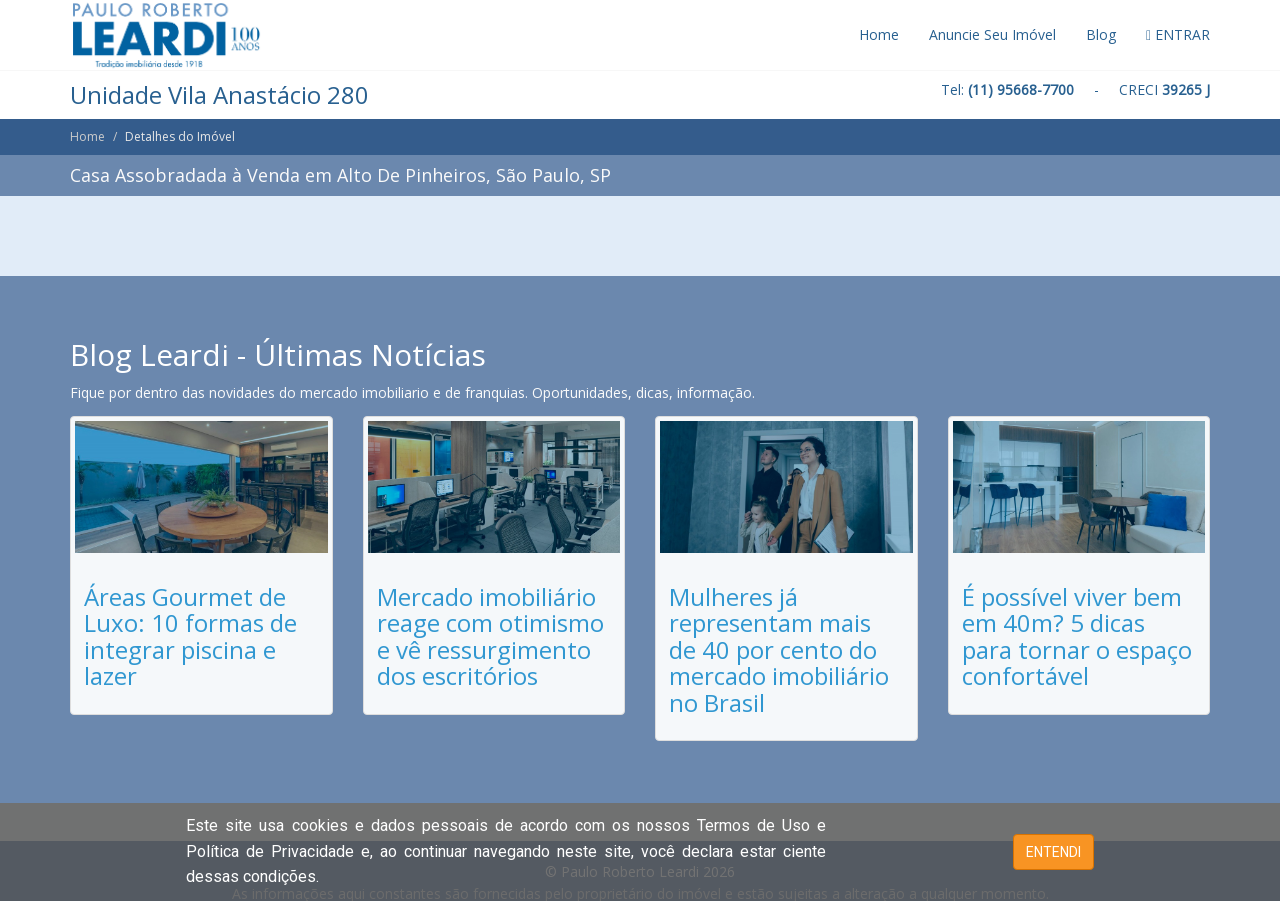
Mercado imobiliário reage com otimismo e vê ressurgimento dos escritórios (490, 636)
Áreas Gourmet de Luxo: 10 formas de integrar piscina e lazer (190, 636)
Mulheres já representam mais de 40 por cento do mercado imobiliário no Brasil (779, 649)
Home (879, 34)
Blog (1101, 34)
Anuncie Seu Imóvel (992, 34)
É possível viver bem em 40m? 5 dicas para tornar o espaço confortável (1077, 636)
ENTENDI (1053, 852)
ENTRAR (1178, 34)
